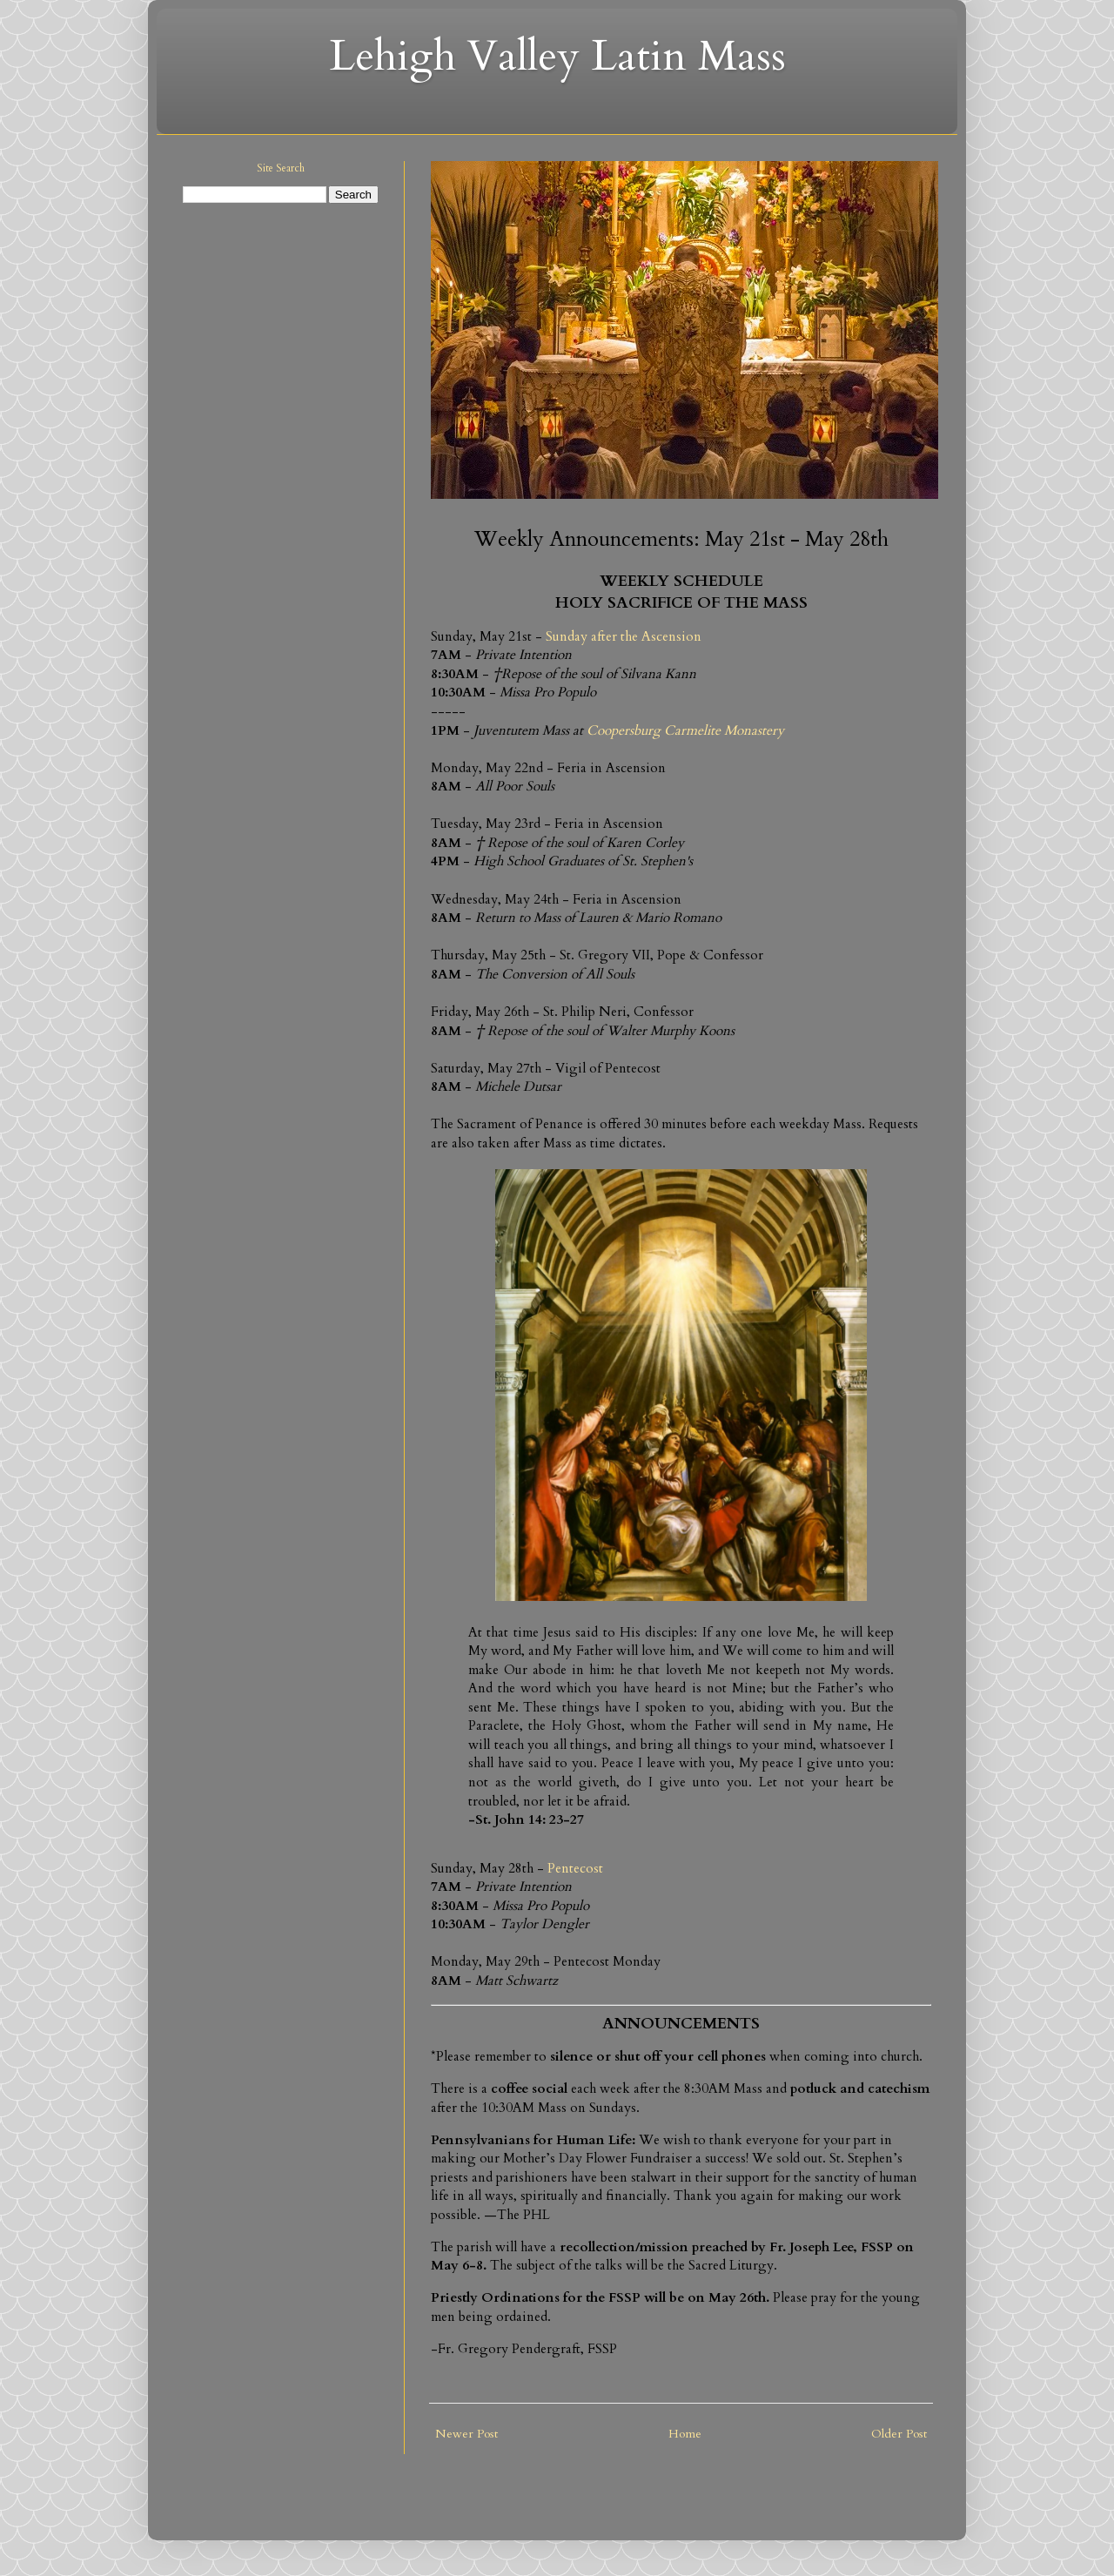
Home (684, 2433)
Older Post (899, 2433)
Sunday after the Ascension (623, 637)
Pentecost (575, 1869)
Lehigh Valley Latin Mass (557, 56)
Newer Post (466, 2433)
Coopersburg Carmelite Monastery (685, 731)
